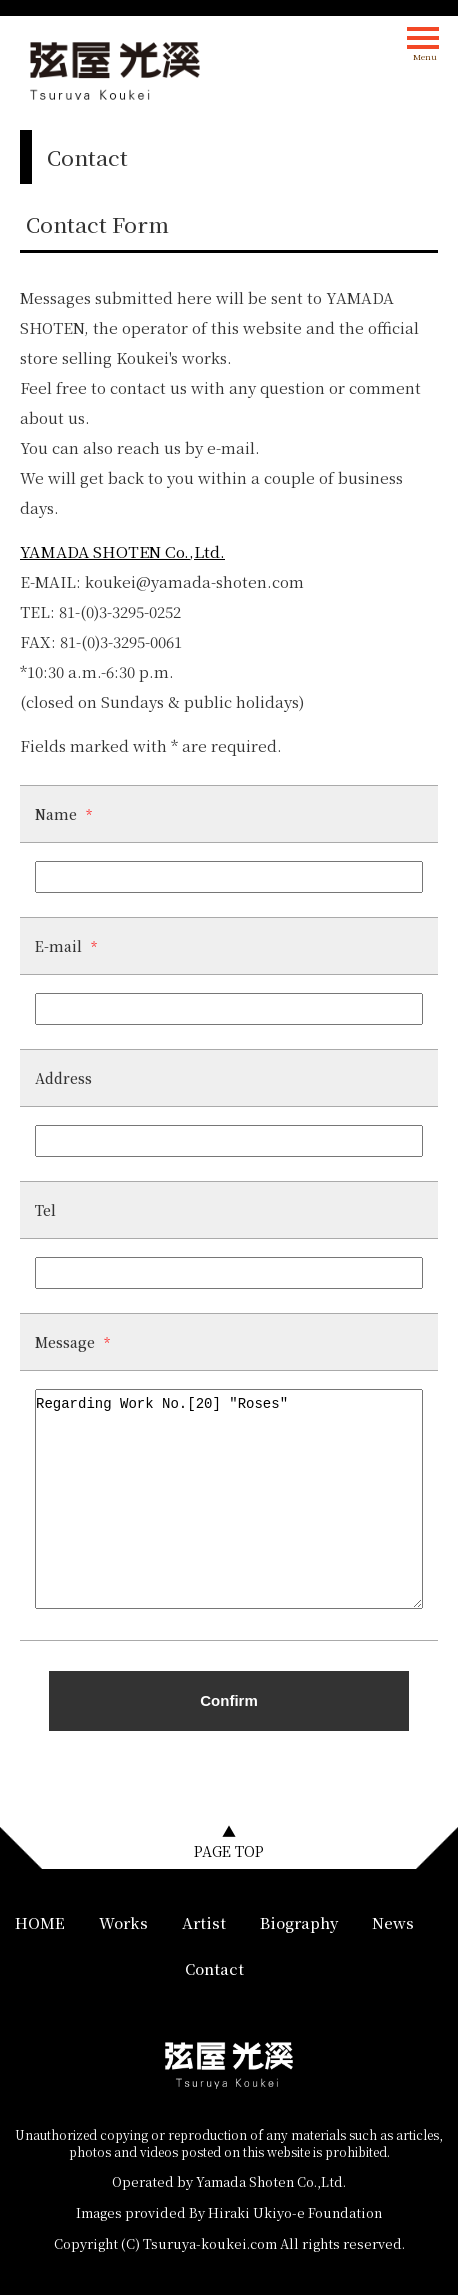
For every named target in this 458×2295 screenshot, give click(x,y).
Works (123, 1922)
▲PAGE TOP (229, 1841)
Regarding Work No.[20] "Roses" (229, 1499)
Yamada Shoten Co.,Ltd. (271, 2181)
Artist (204, 1922)
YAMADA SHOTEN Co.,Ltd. (122, 551)
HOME (40, 1922)
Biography (299, 1922)
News (393, 1922)
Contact (214, 1968)
